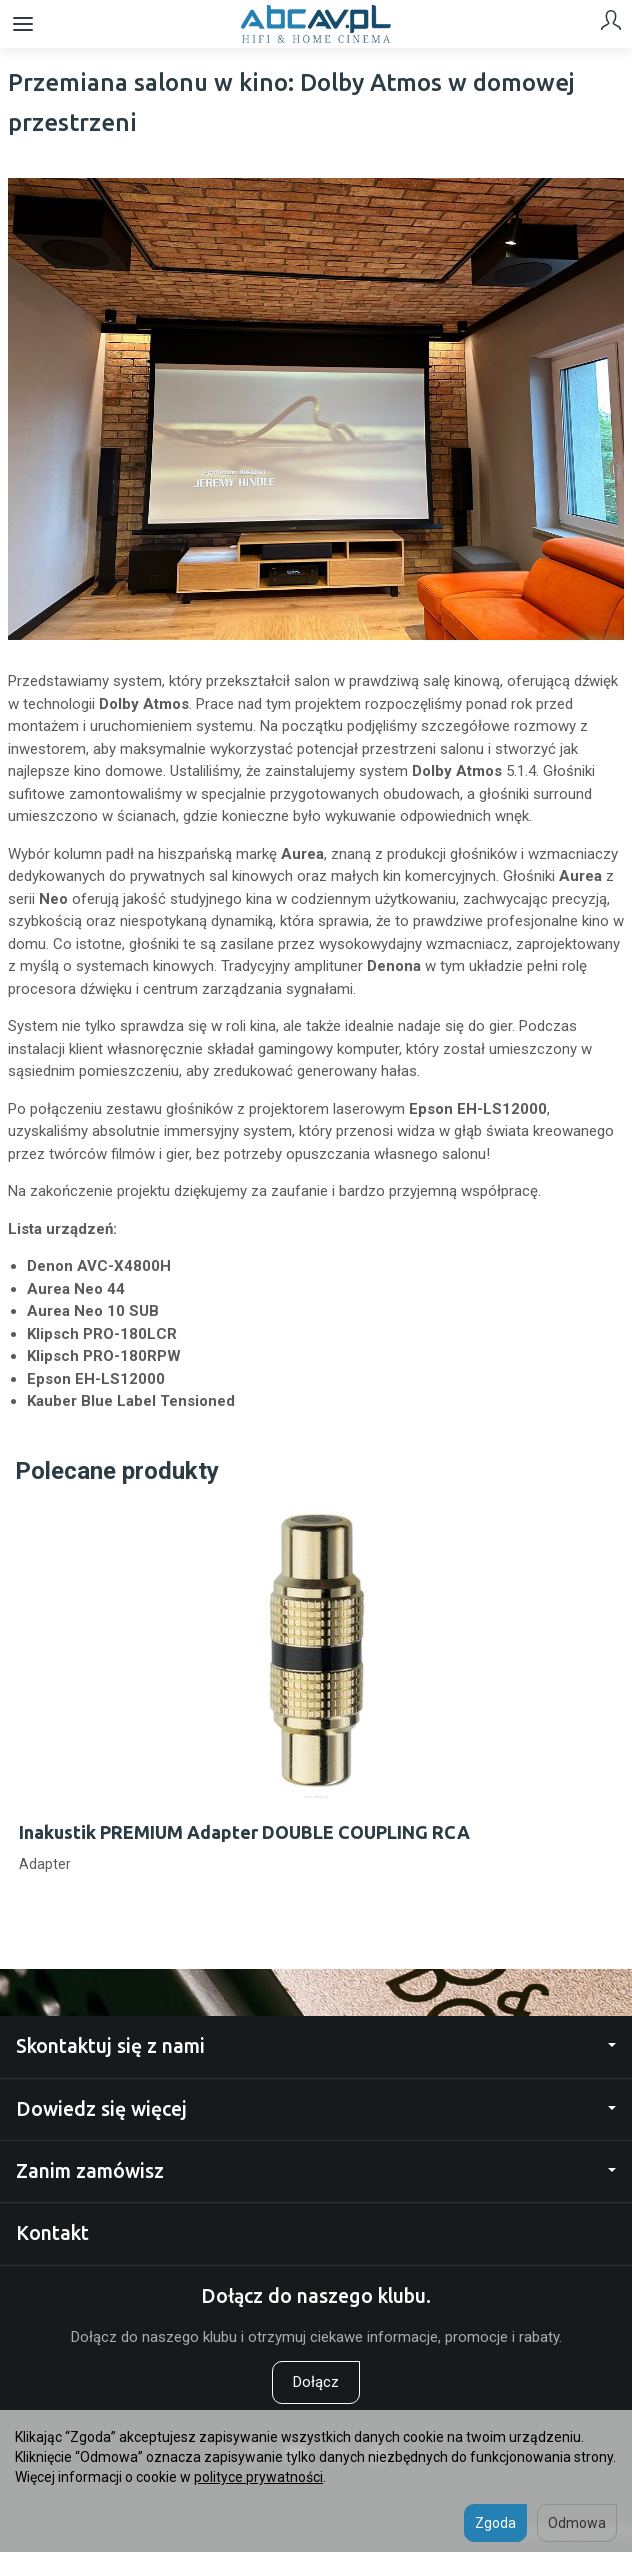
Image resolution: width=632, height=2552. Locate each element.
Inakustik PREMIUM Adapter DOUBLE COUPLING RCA (244, 1832)
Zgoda (495, 2523)
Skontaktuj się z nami (316, 2046)
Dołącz (316, 2382)
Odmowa (577, 2523)
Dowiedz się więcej (316, 2109)
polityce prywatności (258, 2477)
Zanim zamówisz (316, 2171)
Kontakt (52, 2233)
